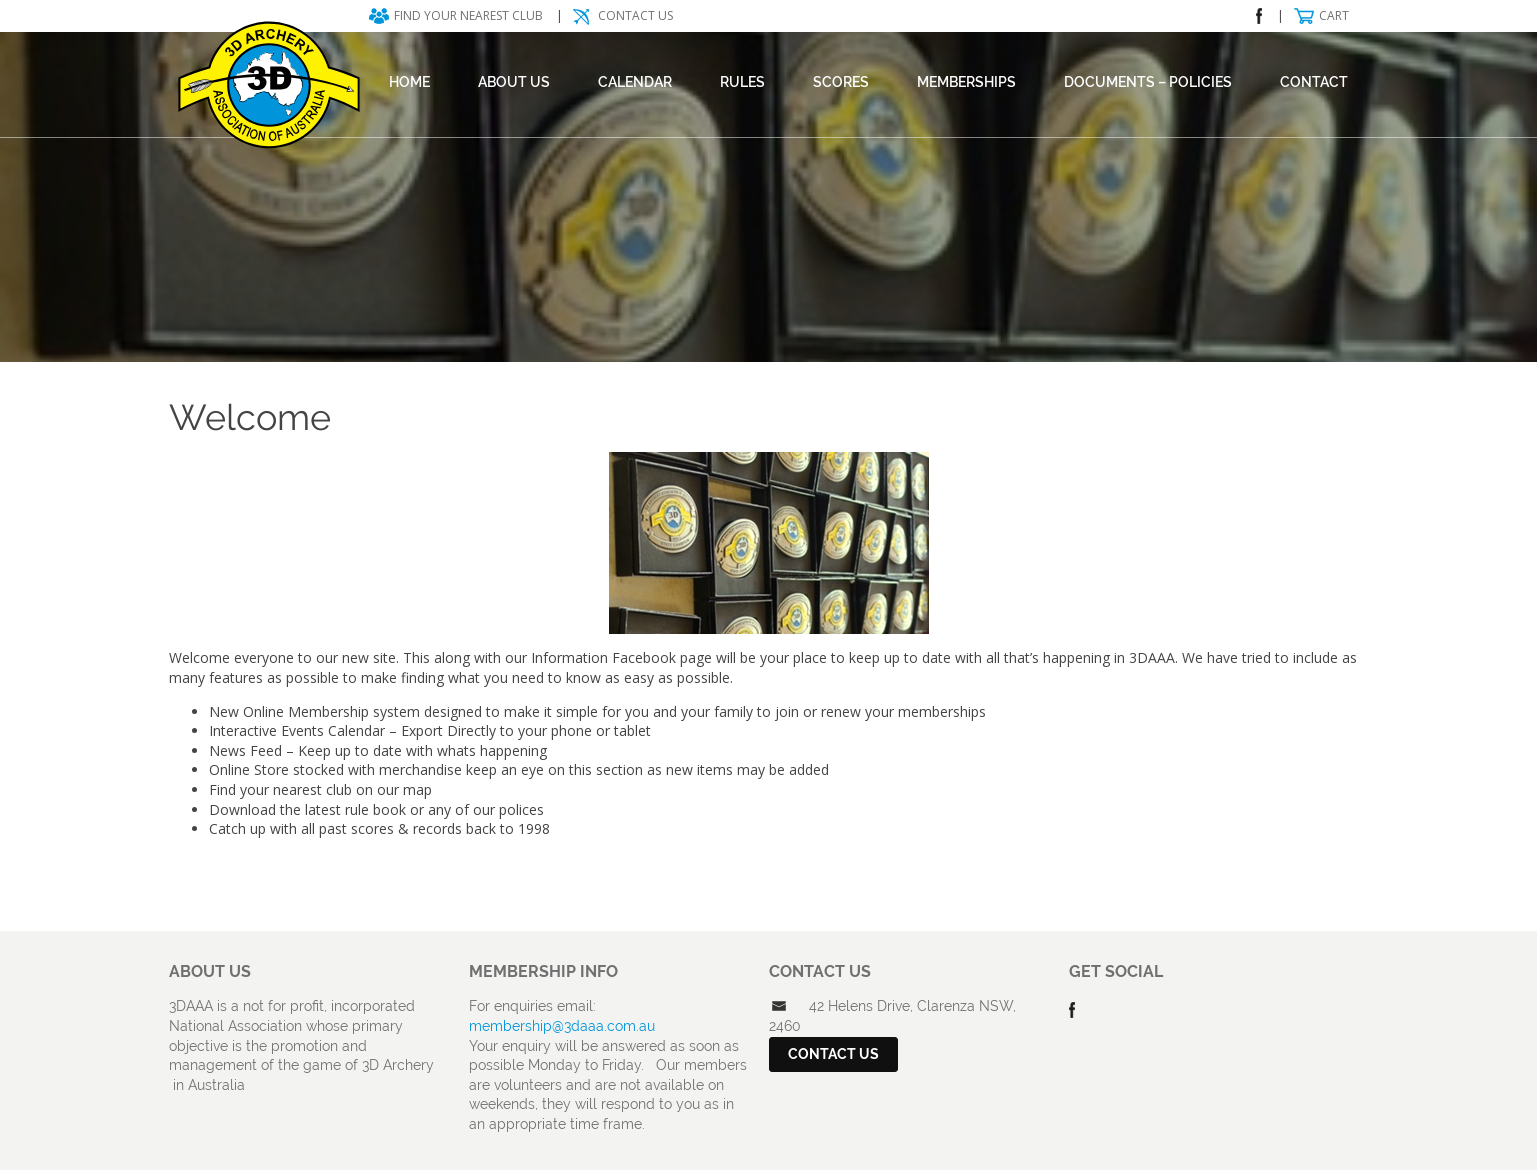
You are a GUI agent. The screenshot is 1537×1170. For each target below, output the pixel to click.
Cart (1334, 15)
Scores (841, 82)
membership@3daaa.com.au (562, 1026)
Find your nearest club (468, 15)
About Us (514, 82)
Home (409, 82)
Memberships (966, 82)
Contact (1314, 82)
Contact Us (635, 15)
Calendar (635, 82)
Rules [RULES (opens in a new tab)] (742, 82)
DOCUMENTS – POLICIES (1148, 82)
